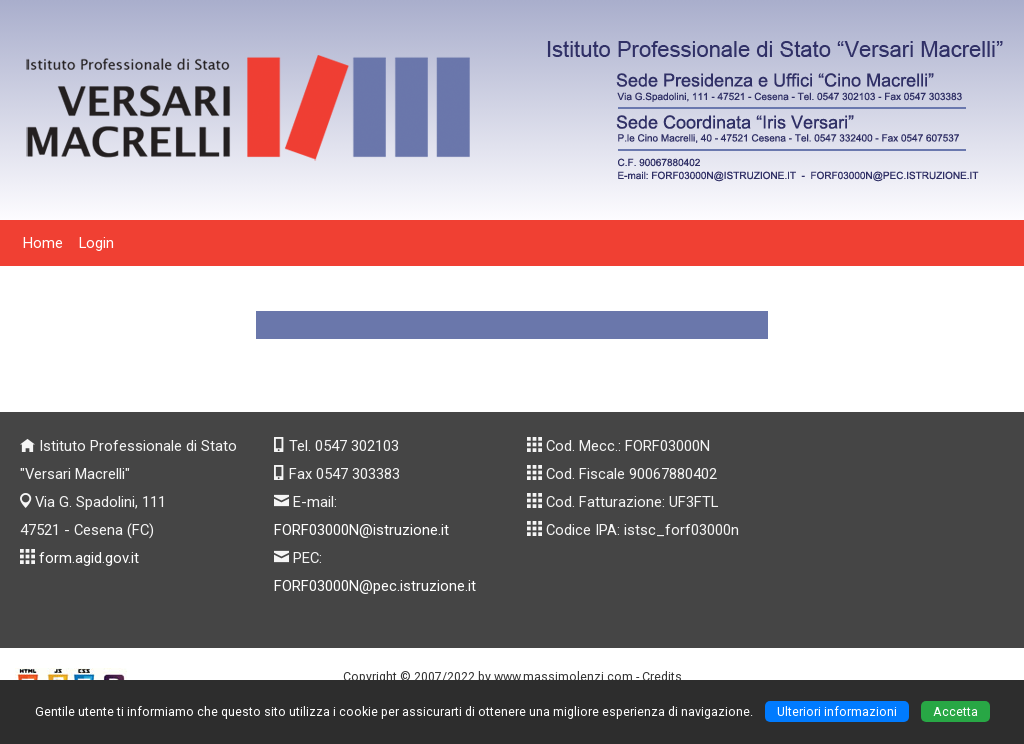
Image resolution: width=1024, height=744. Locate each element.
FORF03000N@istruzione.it (361, 530)
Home (43, 243)
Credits (662, 676)
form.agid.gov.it (89, 558)
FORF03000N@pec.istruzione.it (375, 586)
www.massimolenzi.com (563, 676)
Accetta (955, 711)
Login (96, 243)
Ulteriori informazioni (837, 711)
